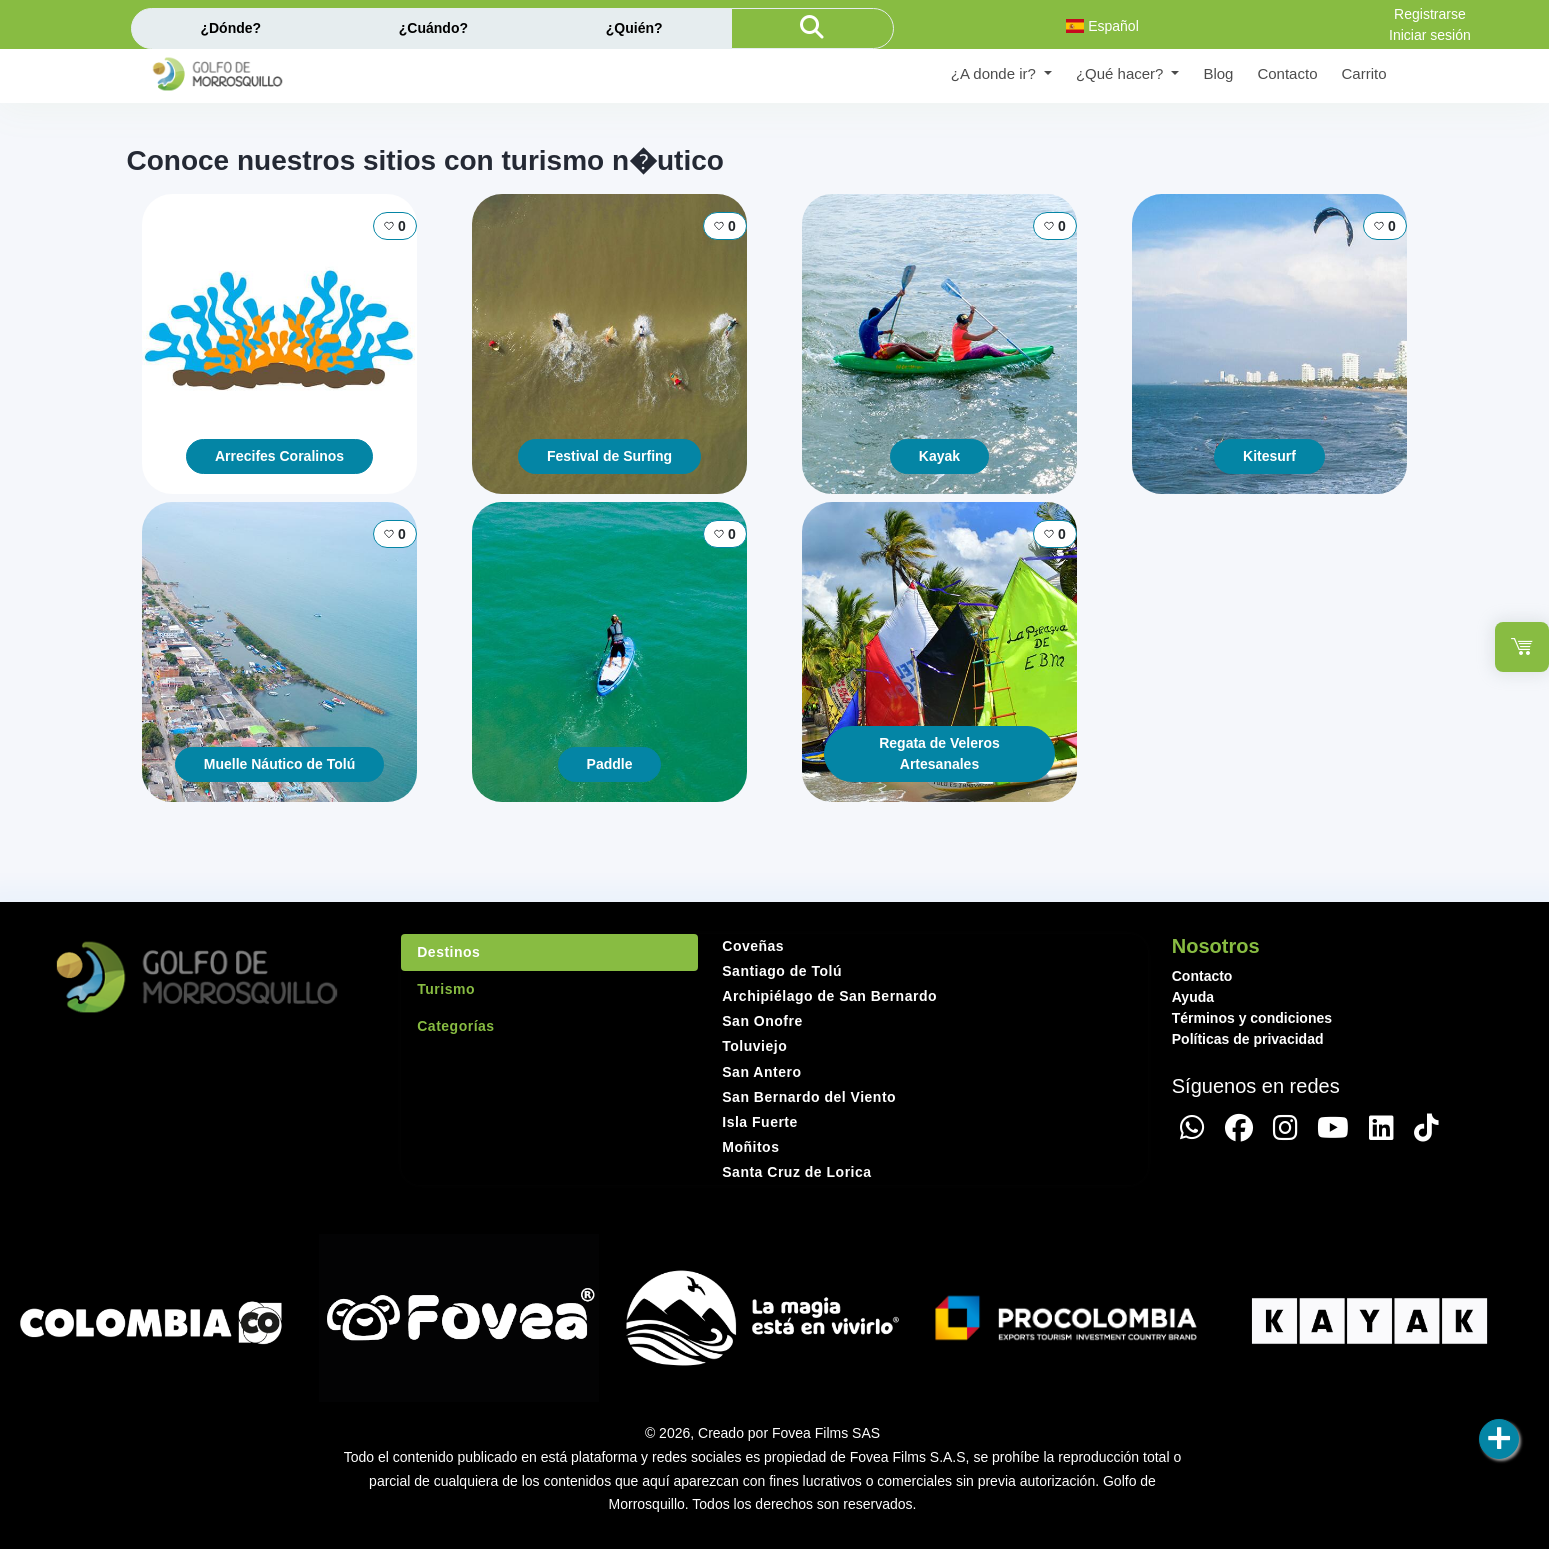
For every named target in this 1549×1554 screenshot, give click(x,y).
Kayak (939, 456)
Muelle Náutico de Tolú (279, 764)
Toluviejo (754, 1046)
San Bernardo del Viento (809, 1097)
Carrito (1363, 73)
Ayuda (1193, 997)
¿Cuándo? (433, 28)
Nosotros (1216, 946)
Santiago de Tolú (782, 971)
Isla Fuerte (760, 1122)
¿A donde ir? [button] (995, 73)
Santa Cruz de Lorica (796, 1172)
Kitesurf (1269, 456)
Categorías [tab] (455, 1026)
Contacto (1287, 73)
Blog (1218, 73)
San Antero (761, 1072)
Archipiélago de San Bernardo (829, 996)
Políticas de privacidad (1248, 1039)
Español (1102, 26)
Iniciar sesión (1430, 35)
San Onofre (762, 1021)
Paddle (610, 764)
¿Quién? (634, 28)
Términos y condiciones (1252, 1018)
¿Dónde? (230, 28)
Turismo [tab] (446, 989)
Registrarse (1430, 14)
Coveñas (753, 946)
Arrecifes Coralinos (279, 456)
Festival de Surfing (609, 456)
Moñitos (750, 1147)
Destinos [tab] (448, 952)
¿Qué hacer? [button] (1122, 73)
